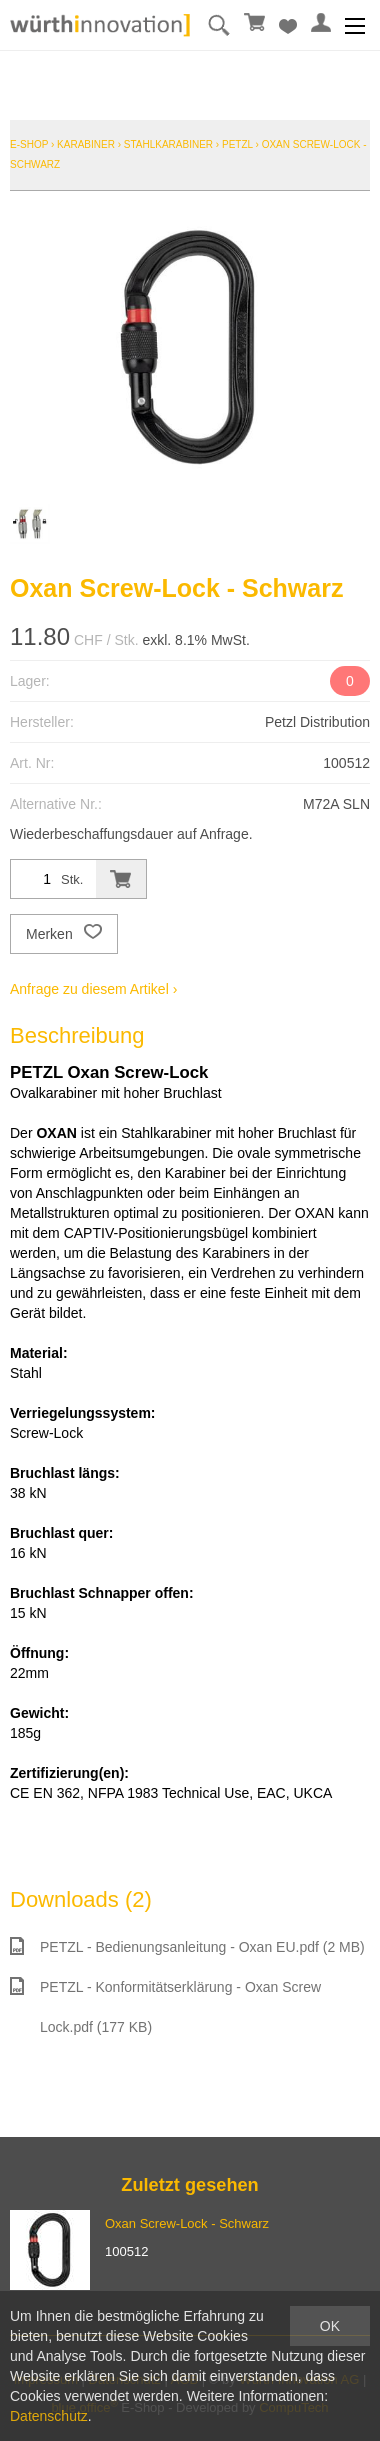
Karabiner (86, 144)
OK (330, 2326)
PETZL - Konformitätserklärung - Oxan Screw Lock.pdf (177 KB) (165, 2006)
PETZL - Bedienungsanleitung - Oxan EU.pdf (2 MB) (187, 1946)
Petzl (237, 144)
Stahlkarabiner (168, 144)
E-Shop (29, 144)
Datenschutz (49, 2416)
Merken (64, 934)
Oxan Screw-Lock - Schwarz (187, 2223)
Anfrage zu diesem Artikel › (93, 989)
